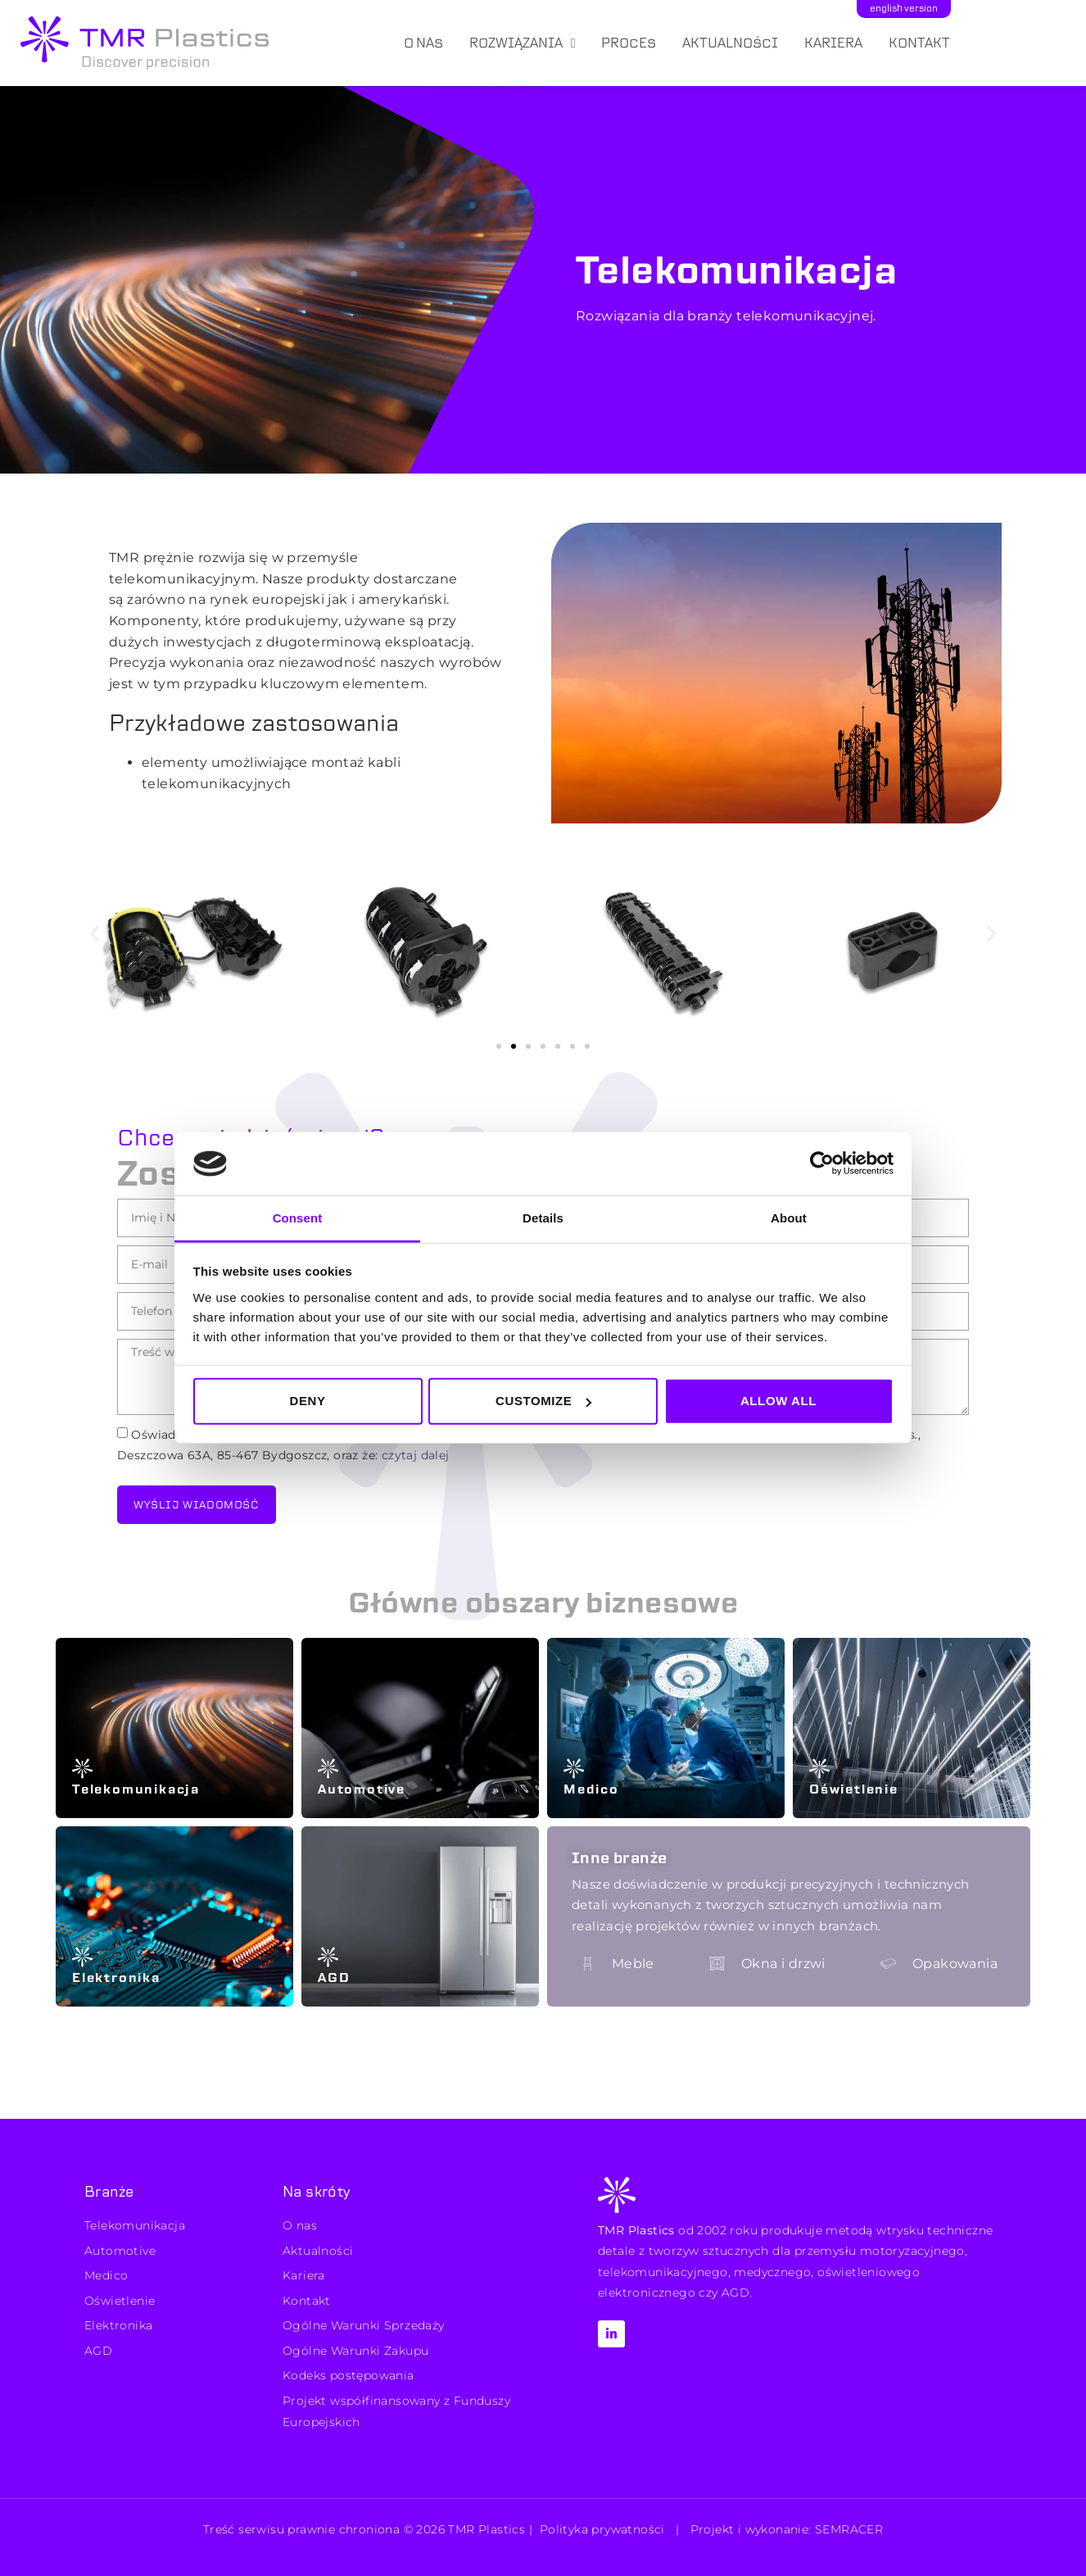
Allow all (778, 1401)
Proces (628, 43)
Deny (307, 1401)
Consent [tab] (298, 1218)
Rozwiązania (522, 43)
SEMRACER (849, 2529)
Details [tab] (543, 1218)
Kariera (833, 43)
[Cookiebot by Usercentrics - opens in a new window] (822, 1163)
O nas (423, 43)
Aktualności (730, 43)
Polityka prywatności (602, 2529)
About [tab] (789, 1218)
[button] (94, 933)
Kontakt (919, 43)
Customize (543, 1401)
